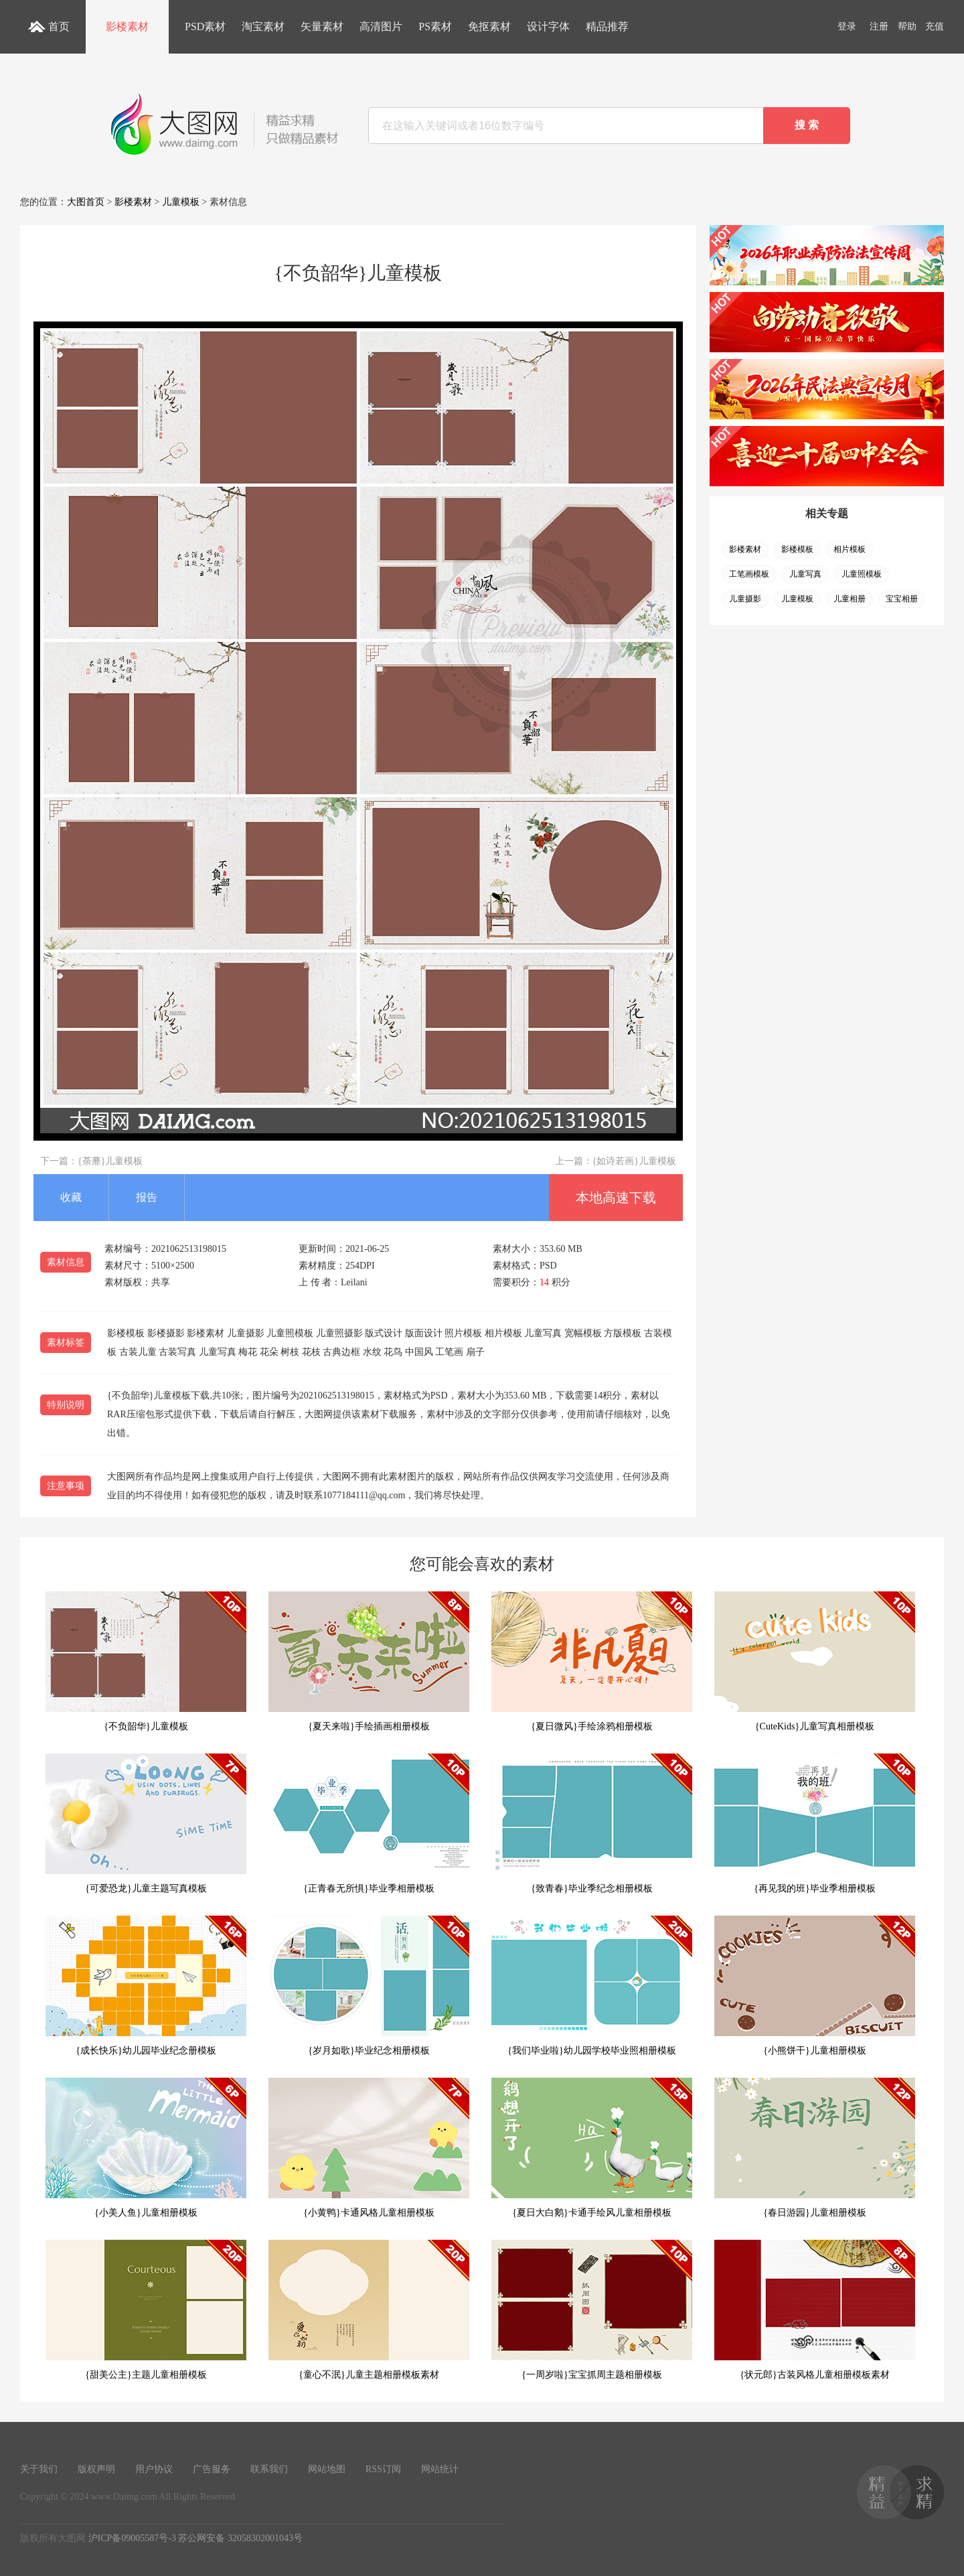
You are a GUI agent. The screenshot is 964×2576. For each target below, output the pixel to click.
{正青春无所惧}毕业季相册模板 (368, 1823)
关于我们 (39, 2469)
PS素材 (435, 26)
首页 (59, 26)
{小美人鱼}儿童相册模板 (146, 2148)
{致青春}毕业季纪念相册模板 (591, 1823)
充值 (934, 26)
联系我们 (269, 2469)
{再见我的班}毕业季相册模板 (814, 1823)
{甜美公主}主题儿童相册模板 (146, 2310)
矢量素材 (322, 26)
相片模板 (849, 549)
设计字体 (548, 26)
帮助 (907, 26)
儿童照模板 (861, 574)
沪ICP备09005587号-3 (132, 2538)
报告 (146, 1197)
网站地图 (326, 2469)
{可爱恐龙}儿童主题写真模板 (146, 1823)
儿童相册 (849, 598)
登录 (846, 26)
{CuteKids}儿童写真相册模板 (814, 1661)
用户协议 (154, 2469)
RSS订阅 (383, 2469)
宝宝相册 (902, 598)
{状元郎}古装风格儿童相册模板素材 (814, 2310)
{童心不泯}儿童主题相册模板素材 (368, 2310)
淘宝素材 (263, 26)
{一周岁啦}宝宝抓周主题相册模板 (591, 2310)
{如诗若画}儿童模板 (634, 1161)
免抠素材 (489, 26)
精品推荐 (607, 26)
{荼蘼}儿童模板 (110, 1161)
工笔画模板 (749, 574)
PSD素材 (205, 26)
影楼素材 (127, 26)
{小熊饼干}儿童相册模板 (814, 1986)
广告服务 (211, 2469)
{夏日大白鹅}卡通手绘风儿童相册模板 (591, 2148)
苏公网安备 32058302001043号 (240, 2538)
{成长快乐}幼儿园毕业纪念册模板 (146, 1986)
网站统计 (440, 2469)
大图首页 (85, 202)
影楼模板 (797, 549)
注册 (879, 26)
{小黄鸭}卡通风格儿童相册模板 (368, 2148)
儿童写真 (805, 574)
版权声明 (96, 2469)
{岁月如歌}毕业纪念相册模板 (368, 1986)
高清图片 (380, 26)
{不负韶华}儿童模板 (146, 1661)
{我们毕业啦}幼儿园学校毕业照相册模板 (591, 1986)
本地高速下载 (616, 1197)
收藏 (71, 1197)
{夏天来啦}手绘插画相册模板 (368, 1661)
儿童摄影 (745, 598)
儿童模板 (180, 202)
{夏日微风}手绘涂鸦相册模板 (591, 1661)
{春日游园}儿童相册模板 (814, 2148)
